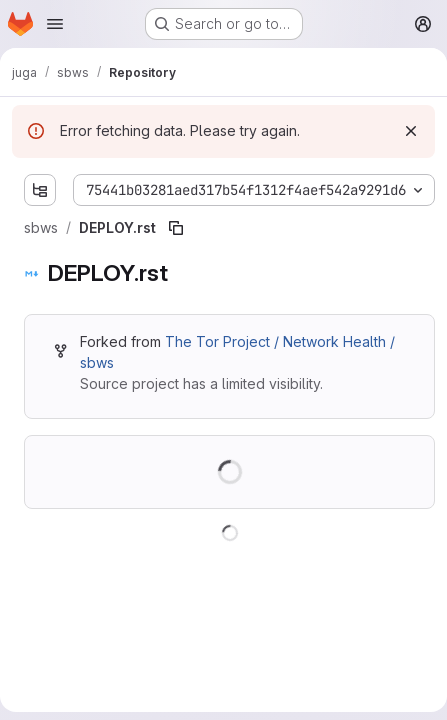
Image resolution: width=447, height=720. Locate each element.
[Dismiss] (411, 131)
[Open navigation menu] (55, 24)
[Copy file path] (176, 228)
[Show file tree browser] (40, 190)
